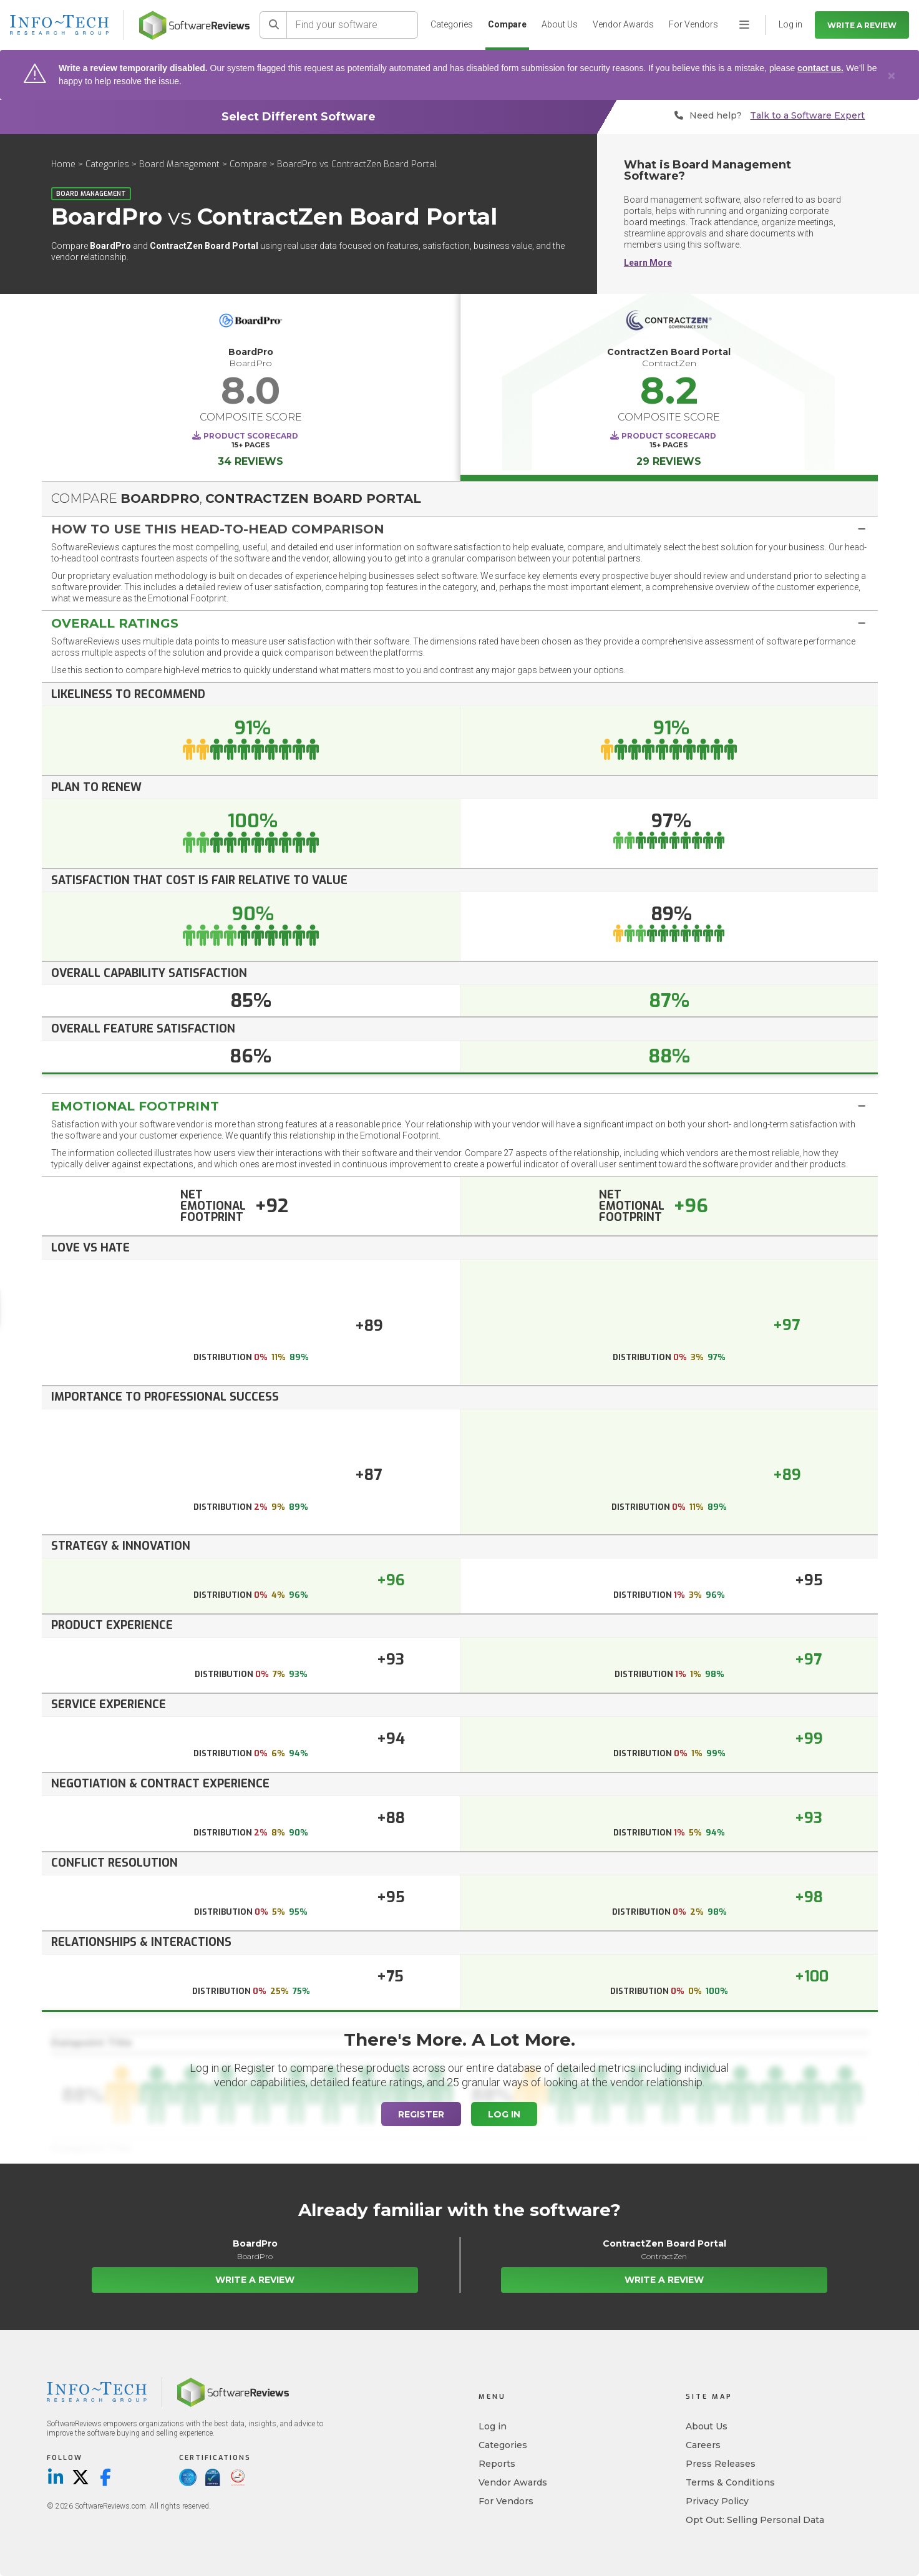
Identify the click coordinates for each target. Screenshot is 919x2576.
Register (421, 2114)
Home (63, 164)
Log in (493, 2426)
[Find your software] (352, 25)
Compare (507, 24)
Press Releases (721, 2463)
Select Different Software (298, 117)
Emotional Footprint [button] (135, 1106)
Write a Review (862, 25)
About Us (560, 24)
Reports (497, 2463)
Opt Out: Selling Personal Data (755, 2519)
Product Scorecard (250, 435)
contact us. (820, 68)
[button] (460, 529)
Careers (703, 2445)
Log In (504, 2114)
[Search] (273, 25)
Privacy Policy (717, 2501)
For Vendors (693, 24)
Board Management (179, 164)
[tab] (460, 529)
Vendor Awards (623, 24)
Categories (451, 24)
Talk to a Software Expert (807, 115)
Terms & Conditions (730, 2482)
